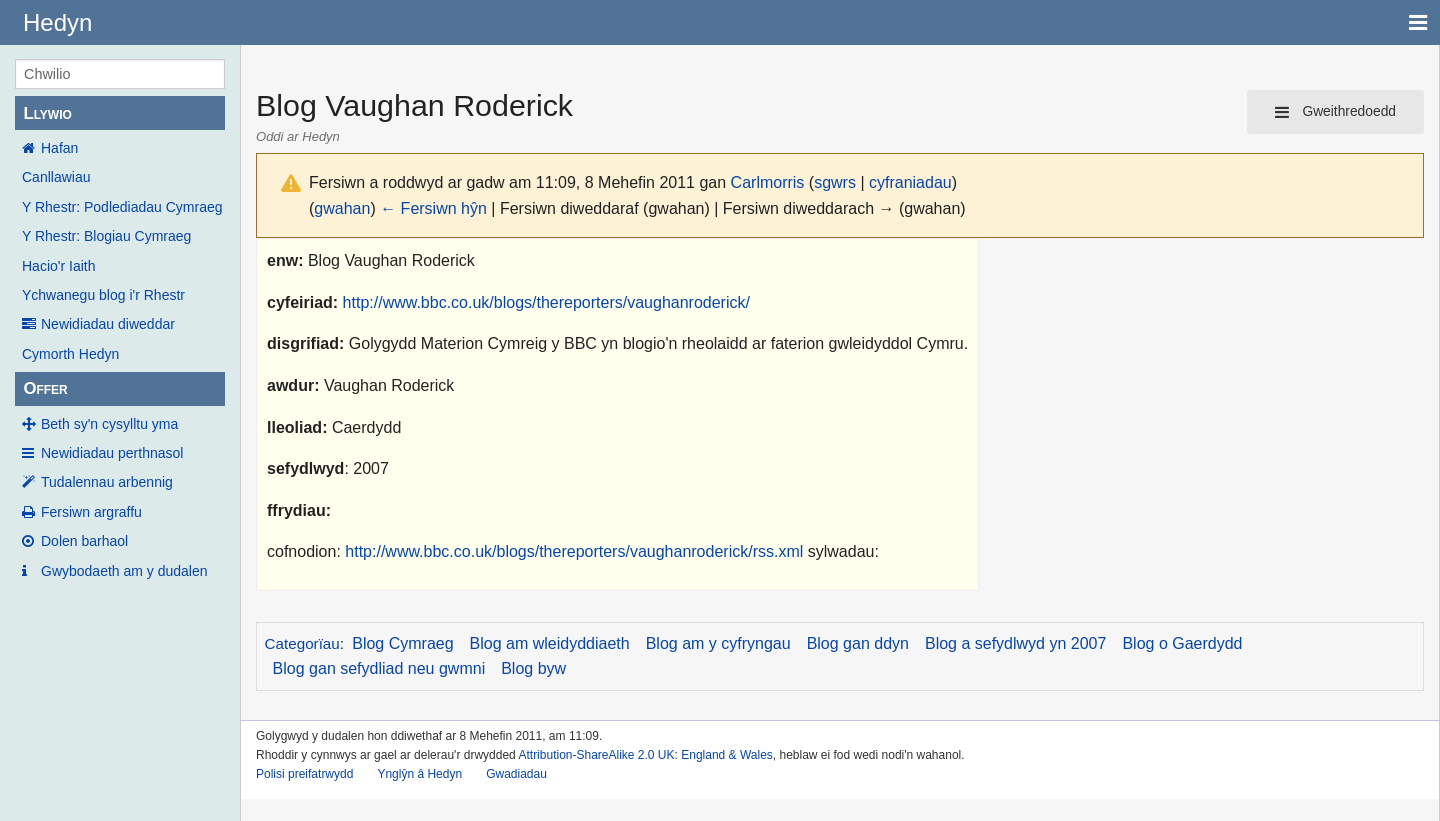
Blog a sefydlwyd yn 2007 (1015, 643)
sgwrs (835, 182)
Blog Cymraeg (402, 643)
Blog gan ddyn (858, 643)
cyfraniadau (910, 182)
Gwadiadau (516, 774)
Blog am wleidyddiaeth (550, 643)
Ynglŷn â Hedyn (419, 774)
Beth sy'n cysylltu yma (109, 424)
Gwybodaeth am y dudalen (124, 571)
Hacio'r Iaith (58, 266)
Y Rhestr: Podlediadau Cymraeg (122, 207)
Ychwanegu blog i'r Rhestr (103, 295)
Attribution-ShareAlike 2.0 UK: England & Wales (645, 755)
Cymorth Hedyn (70, 354)
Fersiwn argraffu (91, 512)
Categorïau (302, 643)
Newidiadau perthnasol (112, 453)
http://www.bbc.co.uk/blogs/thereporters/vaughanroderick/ (546, 302)
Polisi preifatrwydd (304, 774)
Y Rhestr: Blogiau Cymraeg (106, 236)
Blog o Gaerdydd (1182, 643)
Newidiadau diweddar (108, 324)
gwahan (342, 208)
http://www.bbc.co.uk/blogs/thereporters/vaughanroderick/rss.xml (574, 551)
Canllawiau (56, 177)
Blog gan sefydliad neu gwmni (379, 668)
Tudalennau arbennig (107, 482)
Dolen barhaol (84, 541)
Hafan (59, 148)
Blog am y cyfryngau (718, 643)
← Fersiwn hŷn (433, 208)
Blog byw (533, 668)
